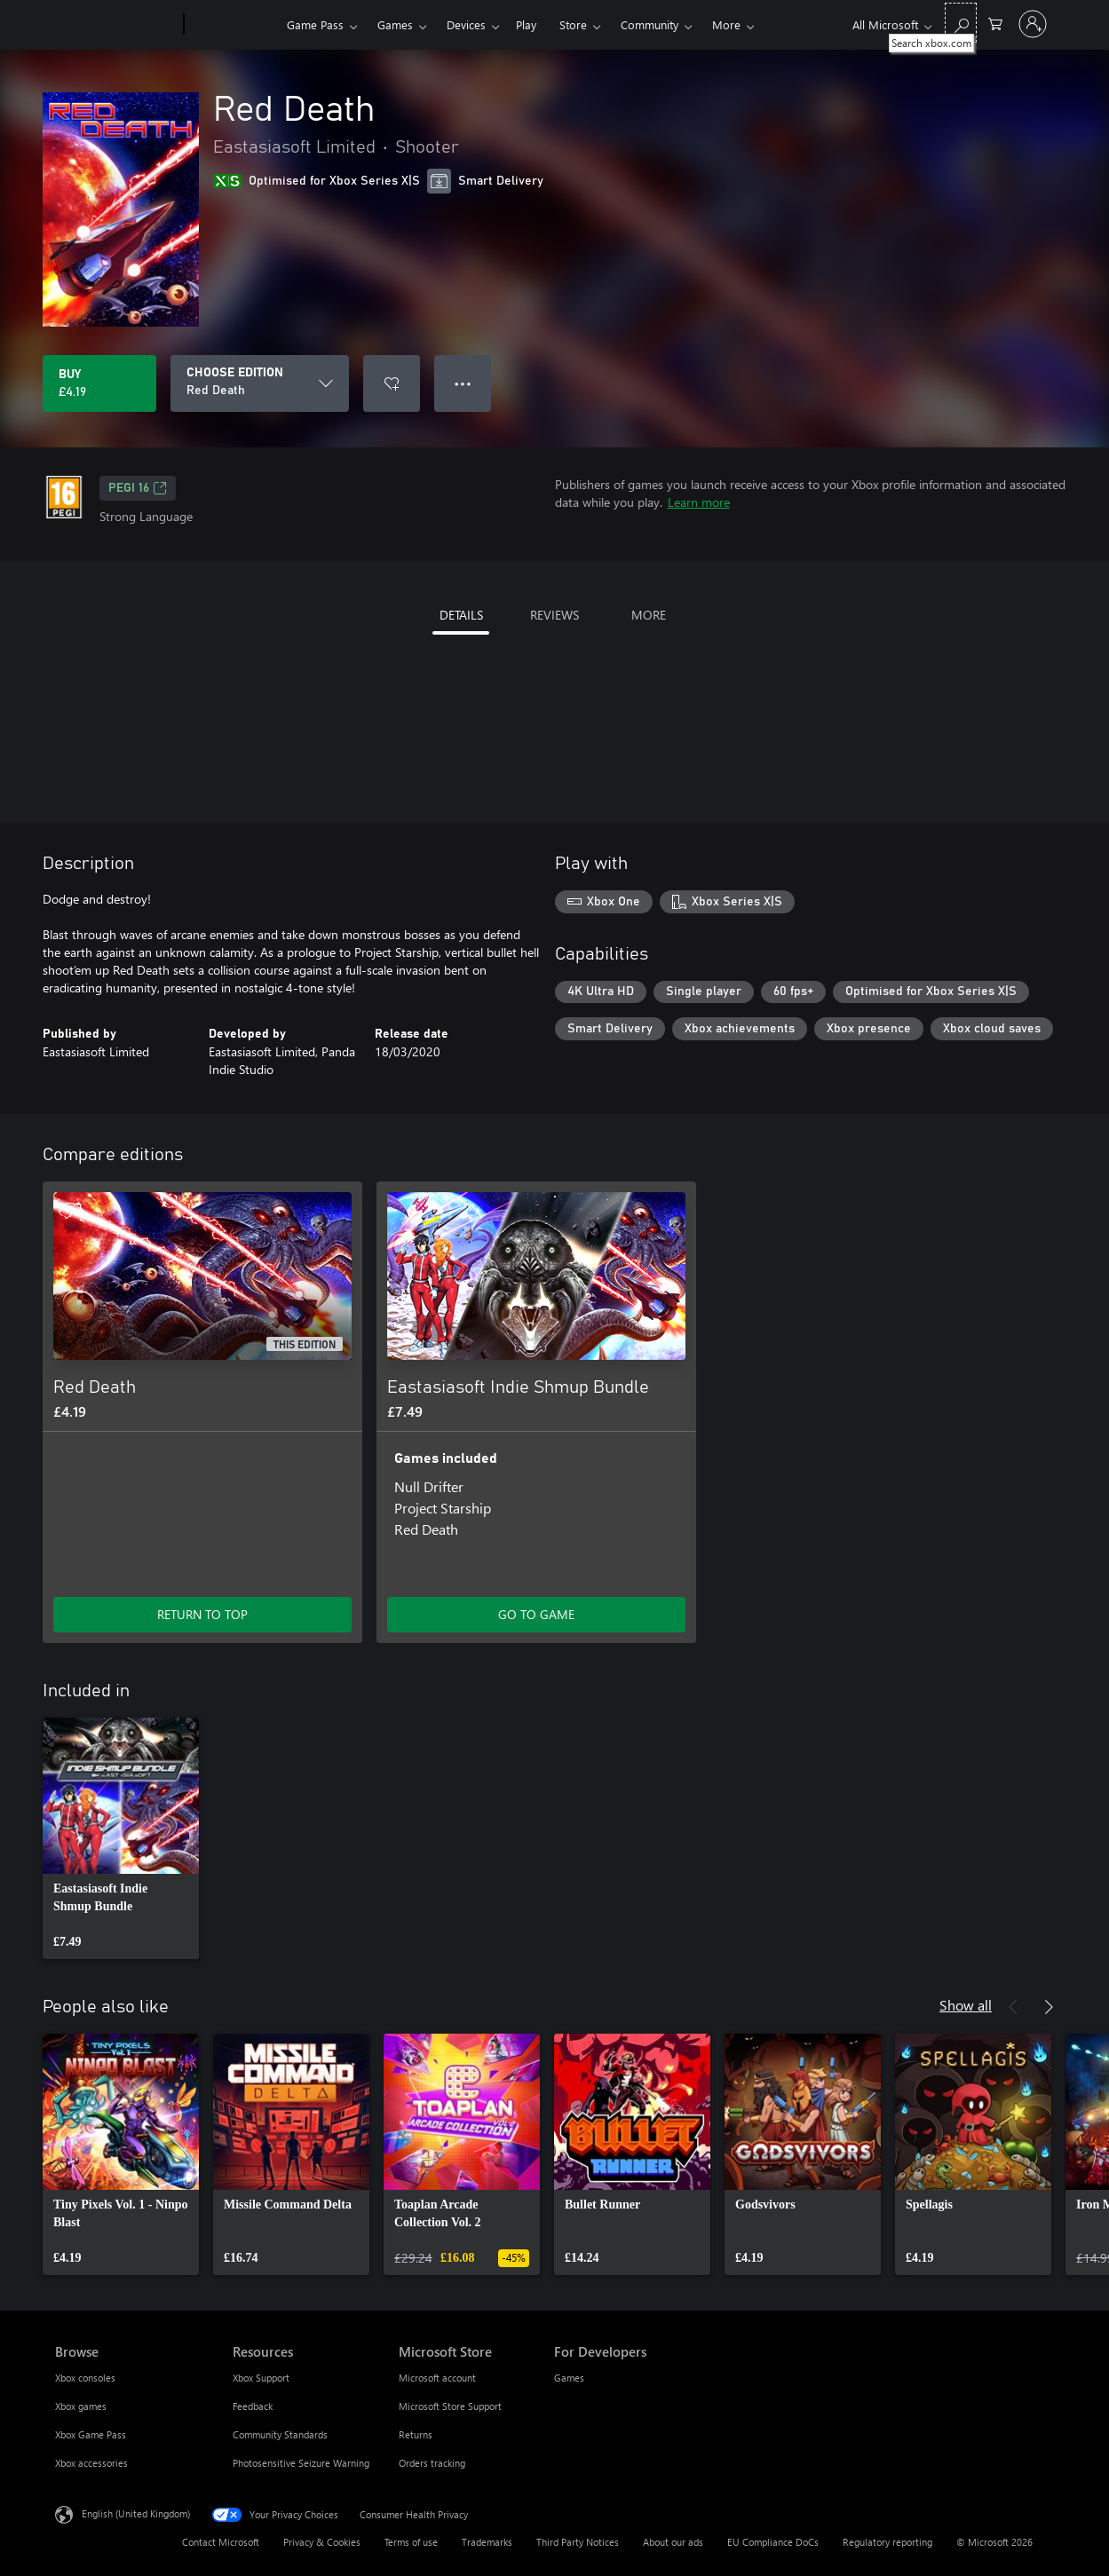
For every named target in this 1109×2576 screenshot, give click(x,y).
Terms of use (411, 2542)
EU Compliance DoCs (773, 2542)
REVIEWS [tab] (554, 614)
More (726, 24)
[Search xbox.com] (961, 23)
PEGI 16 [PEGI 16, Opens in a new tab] (137, 488)
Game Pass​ (315, 24)
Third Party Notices (577, 2542)
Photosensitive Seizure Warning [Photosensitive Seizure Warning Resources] (301, 2463)
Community (649, 24)
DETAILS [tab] (461, 614)
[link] (121, 1838)
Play (526, 24)
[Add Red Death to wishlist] (391, 383)
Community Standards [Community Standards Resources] (280, 2434)
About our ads (673, 2542)
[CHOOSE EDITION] (259, 383)
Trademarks (487, 2542)
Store (573, 24)
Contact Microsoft (220, 2542)
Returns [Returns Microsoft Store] (415, 2434)
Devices (466, 24)
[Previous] (1013, 2007)
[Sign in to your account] (1032, 24)
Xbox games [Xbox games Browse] (81, 2406)
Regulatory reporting (887, 2542)
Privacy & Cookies (321, 2542)
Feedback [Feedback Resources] (253, 2406)
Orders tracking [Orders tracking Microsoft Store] (432, 2463)
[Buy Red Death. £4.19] (99, 383)
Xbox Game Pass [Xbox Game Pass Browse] (90, 2434)
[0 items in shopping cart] (995, 22)
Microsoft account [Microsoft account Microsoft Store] (437, 2377)
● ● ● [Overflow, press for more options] (463, 383)
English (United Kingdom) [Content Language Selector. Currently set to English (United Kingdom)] (136, 2513)
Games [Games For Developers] (569, 2377)
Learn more (699, 502)
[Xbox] (233, 25)
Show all (965, 2004)
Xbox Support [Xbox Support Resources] (261, 2377)
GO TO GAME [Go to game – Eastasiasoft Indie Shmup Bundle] (536, 1614)
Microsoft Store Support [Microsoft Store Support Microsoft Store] (450, 2406)
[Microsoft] (116, 25)
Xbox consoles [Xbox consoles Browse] (85, 2377)
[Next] (1048, 2007)
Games (395, 24)
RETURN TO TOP (202, 1614)
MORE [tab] (648, 614)
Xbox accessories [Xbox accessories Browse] (91, 2463)
